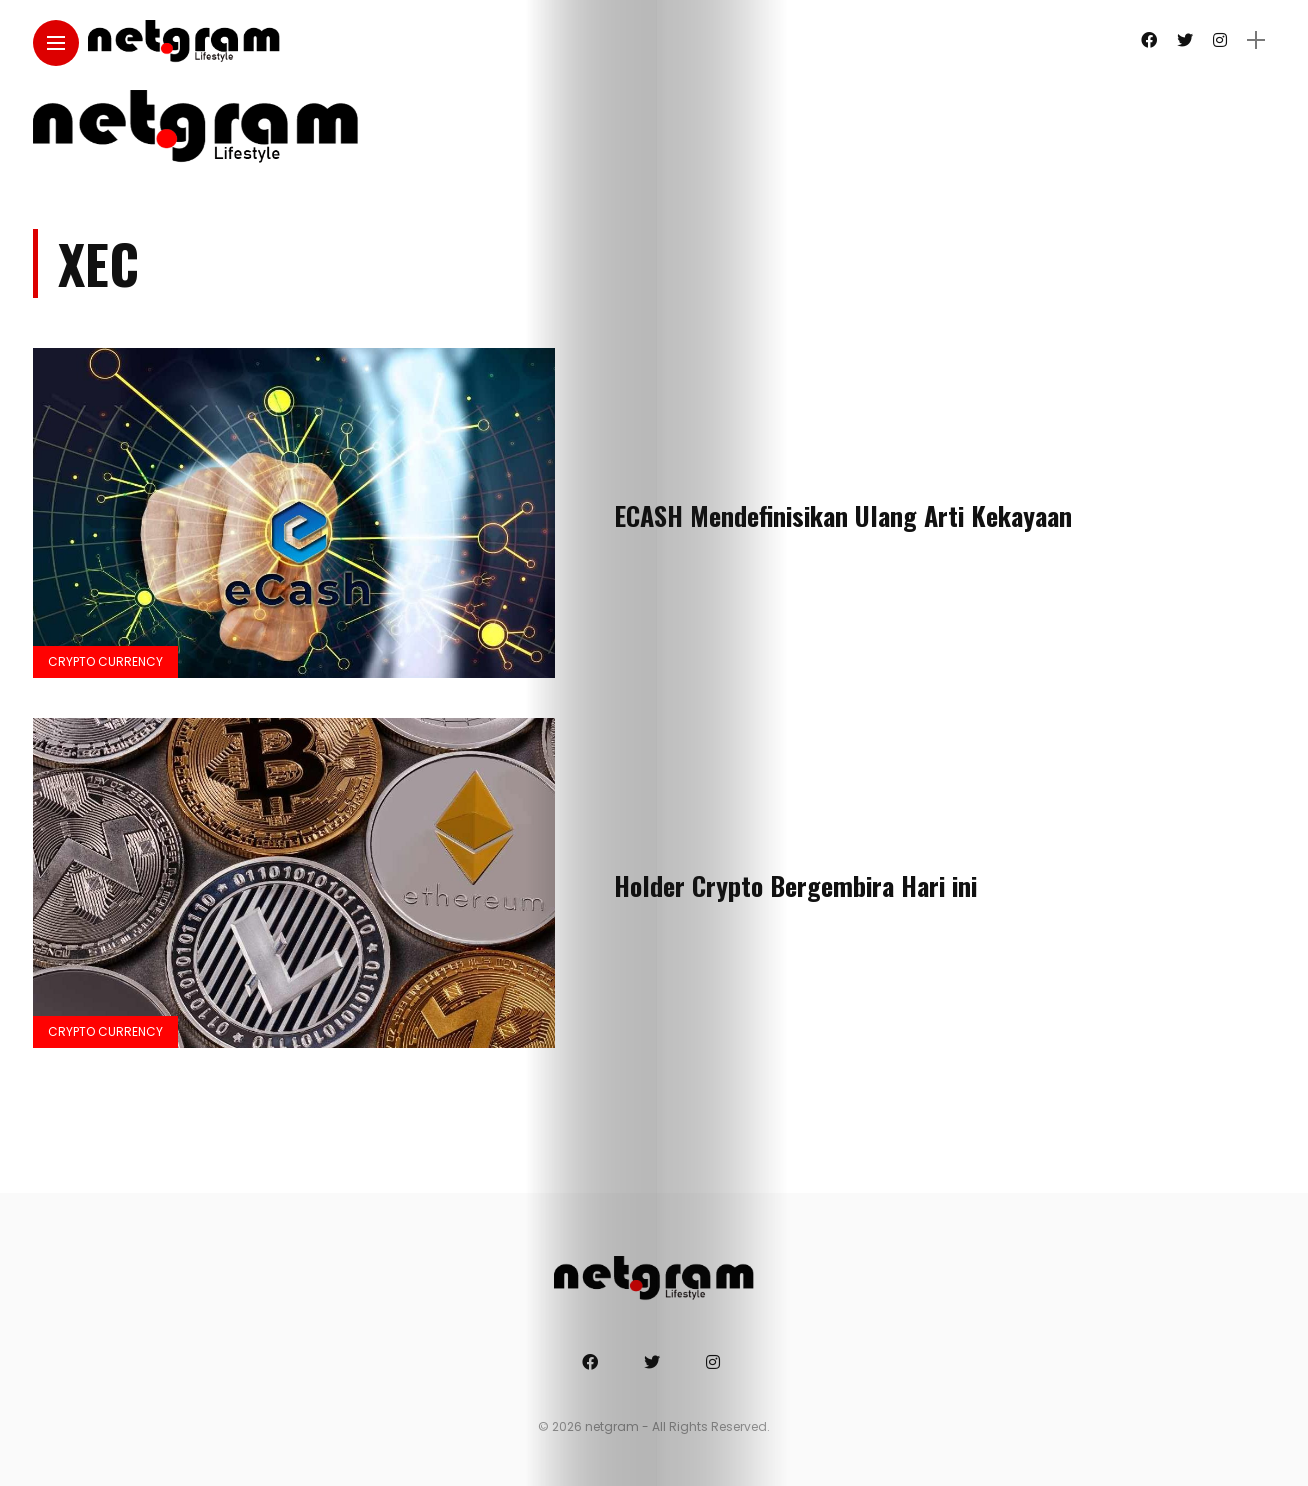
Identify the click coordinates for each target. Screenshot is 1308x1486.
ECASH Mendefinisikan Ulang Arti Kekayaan (843, 515)
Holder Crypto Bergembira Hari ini (795, 885)
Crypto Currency (105, 661)
